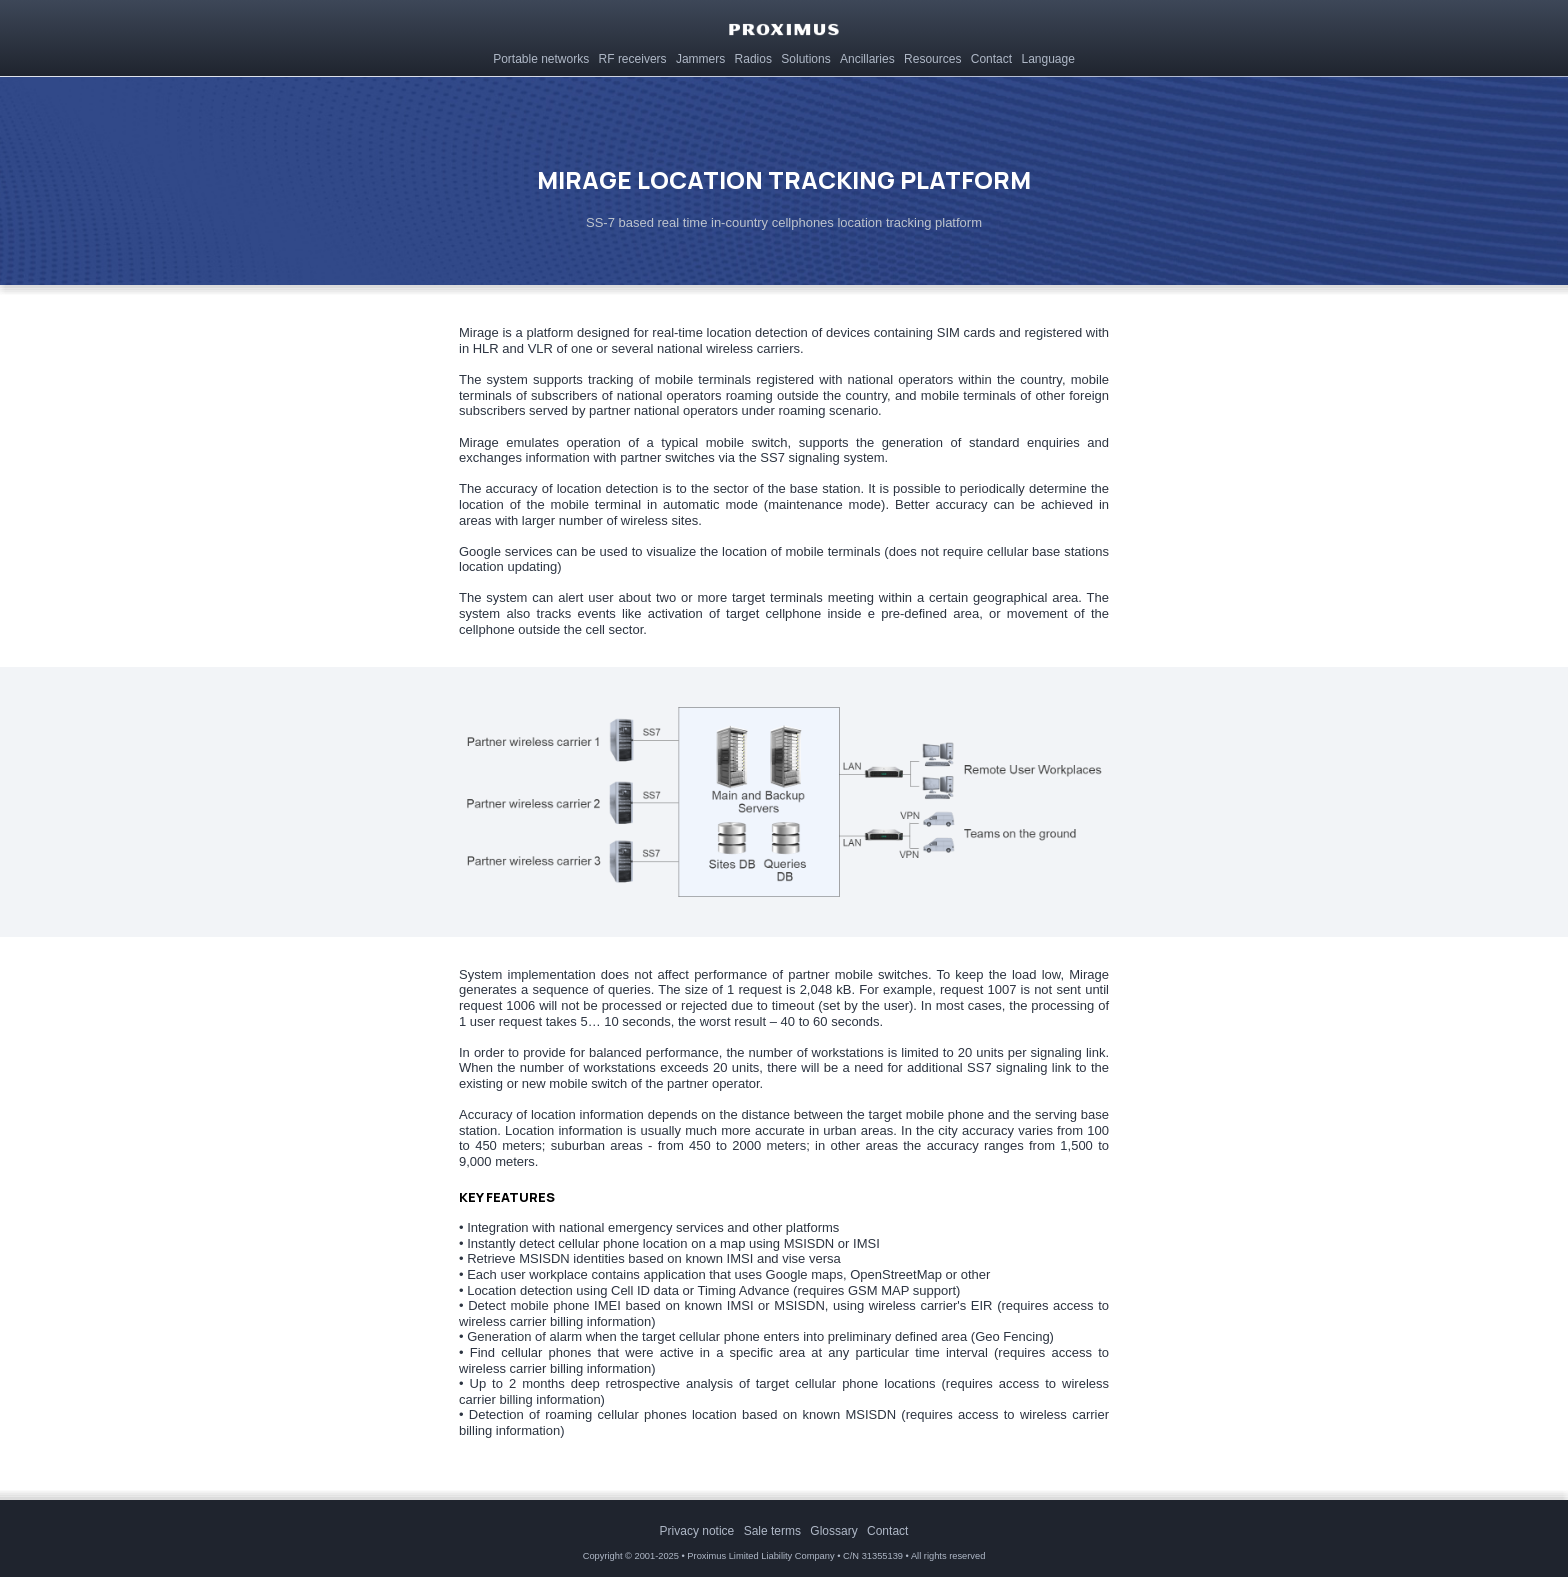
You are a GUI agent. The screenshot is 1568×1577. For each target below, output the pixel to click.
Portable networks (539, 57)
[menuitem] (541, 56)
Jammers (699, 57)
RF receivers (631, 57)
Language (1046, 57)
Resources (931, 57)
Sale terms (772, 1531)
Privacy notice (697, 1531)
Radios (752, 57)
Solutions (804, 57)
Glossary (833, 1531)
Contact (990, 57)
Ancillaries (866, 57)
